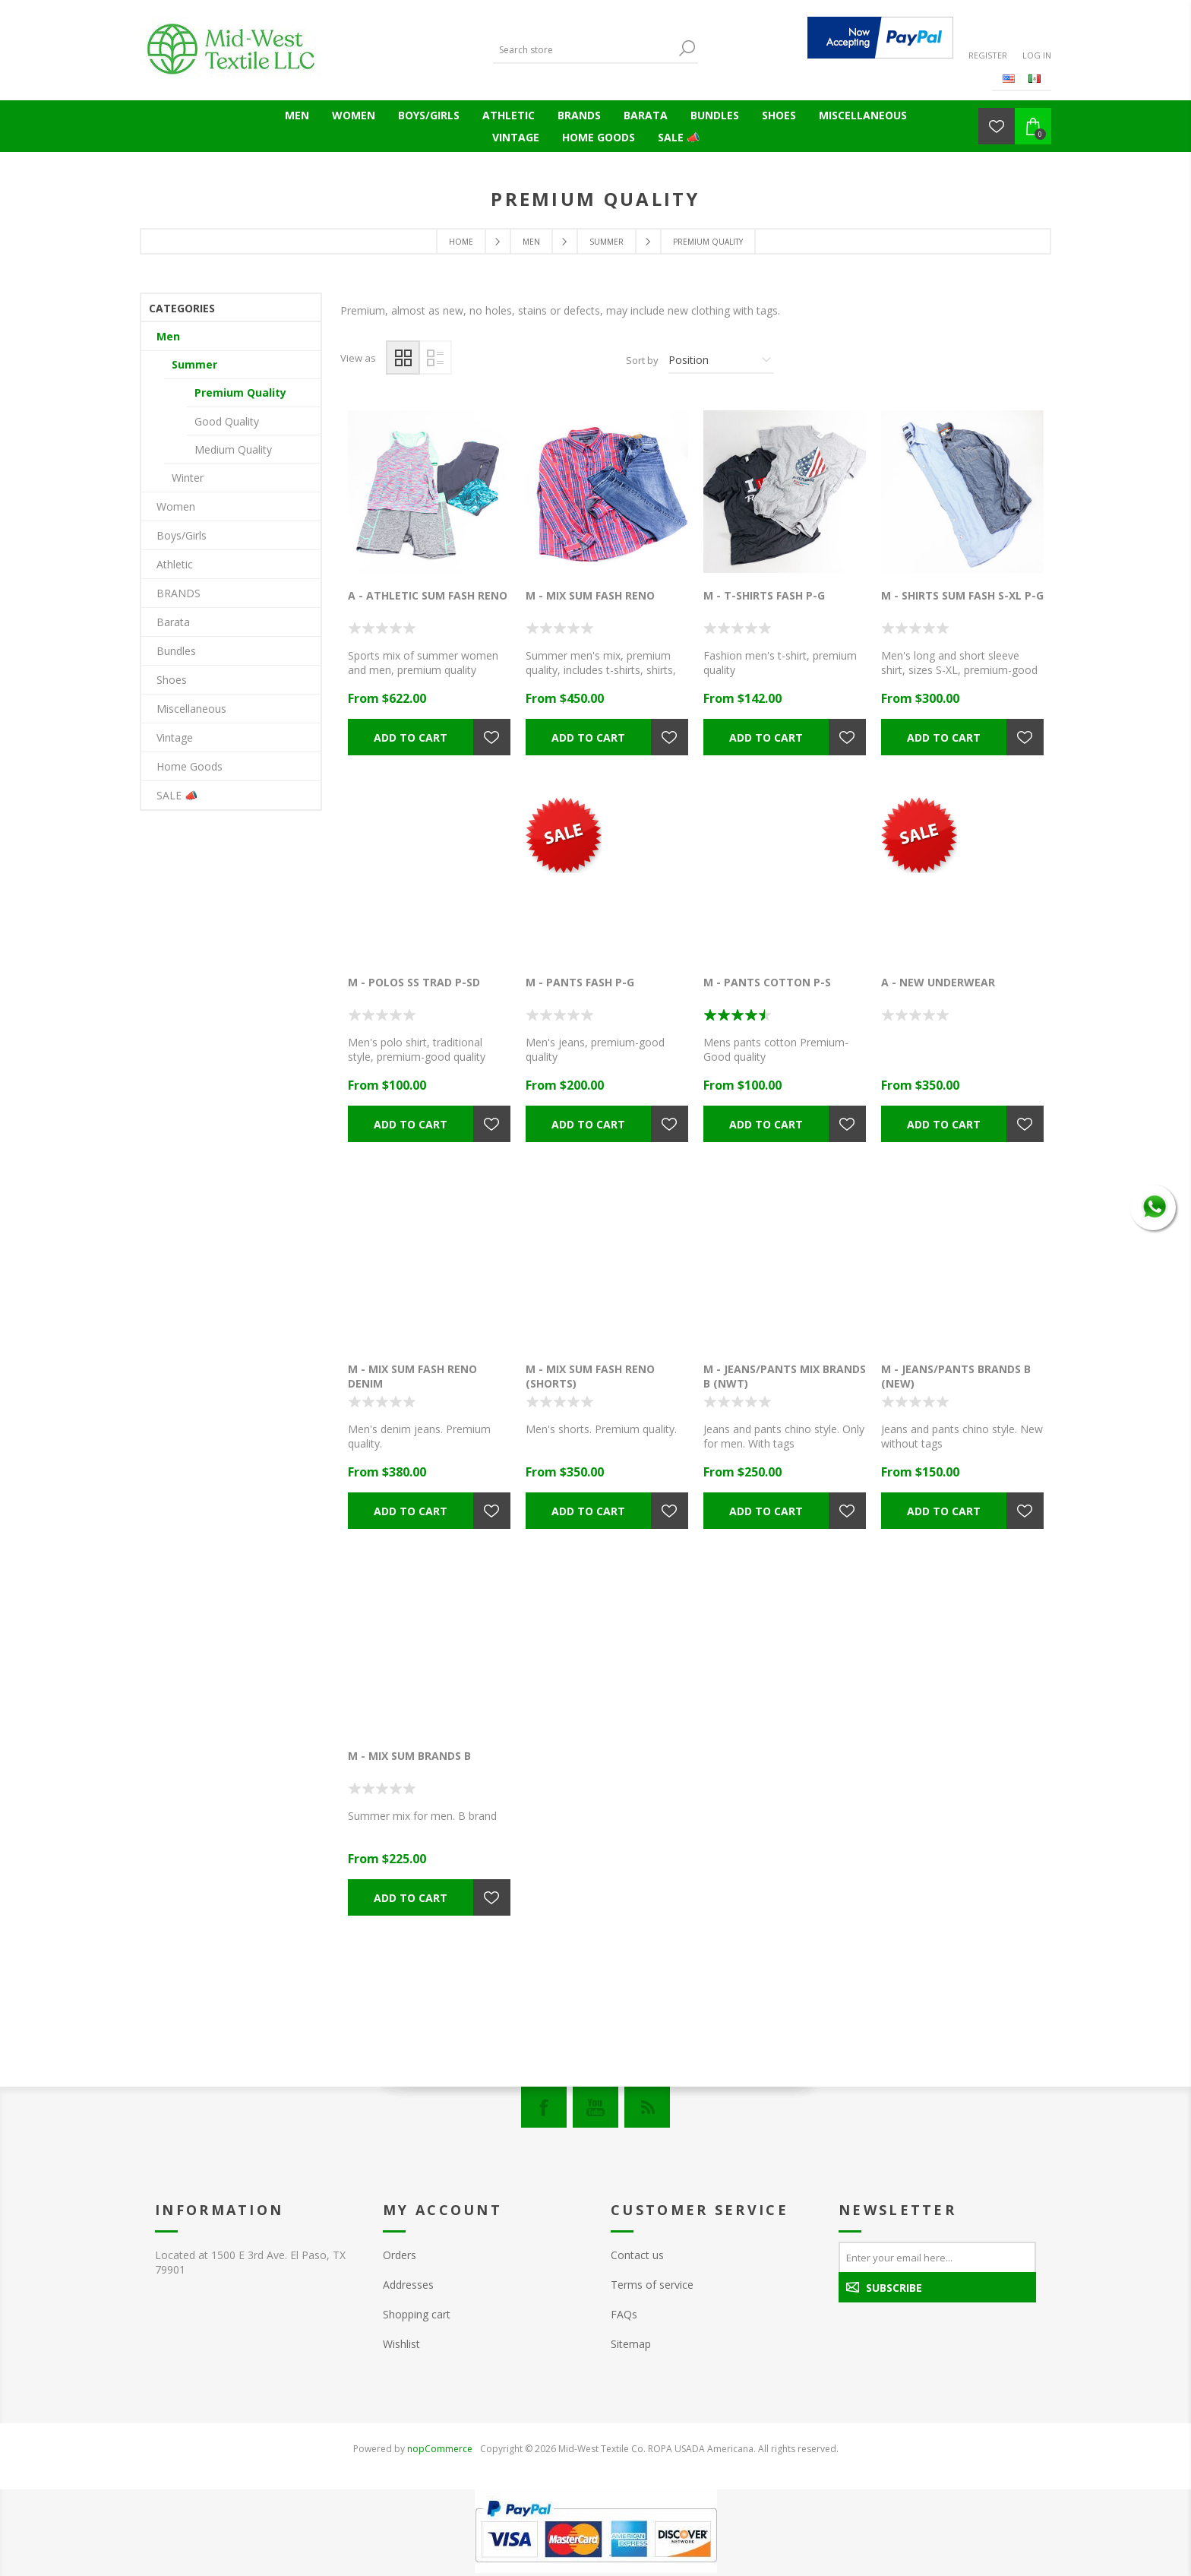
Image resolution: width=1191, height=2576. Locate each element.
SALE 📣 (679, 137)
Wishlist (401, 2344)
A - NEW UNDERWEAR (938, 982)
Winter (188, 477)
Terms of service (652, 2284)
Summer (194, 364)
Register (987, 55)
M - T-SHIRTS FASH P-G (764, 595)
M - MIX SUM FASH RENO (590, 595)
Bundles (714, 115)
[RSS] (647, 2107)
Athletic (508, 115)
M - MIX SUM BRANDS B (409, 1755)
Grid (403, 357)
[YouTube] (595, 2107)
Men (297, 115)
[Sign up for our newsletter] (937, 2257)
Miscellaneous (863, 115)
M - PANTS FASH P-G (580, 982)
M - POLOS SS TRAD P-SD (414, 982)
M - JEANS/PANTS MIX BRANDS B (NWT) (784, 1376)
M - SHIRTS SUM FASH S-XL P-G (962, 595)
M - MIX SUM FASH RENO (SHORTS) (590, 1376)
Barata (646, 115)
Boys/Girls (429, 115)
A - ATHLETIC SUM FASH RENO (427, 595)
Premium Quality (240, 392)
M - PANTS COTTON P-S (767, 982)
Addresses (408, 2284)
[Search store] (584, 49)
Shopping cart (416, 2314)
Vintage (515, 137)
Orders (399, 2255)
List (435, 357)
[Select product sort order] (720, 360)
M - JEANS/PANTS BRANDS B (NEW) (956, 1376)
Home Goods (598, 137)
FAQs (624, 2314)
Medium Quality (233, 449)
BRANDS (579, 115)
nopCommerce (439, 2448)
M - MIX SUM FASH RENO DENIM (412, 1376)
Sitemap (631, 2344)
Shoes (779, 115)
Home (461, 241)
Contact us (637, 2255)
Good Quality (226, 421)
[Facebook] (544, 2107)
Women (353, 115)
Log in (1036, 55)
